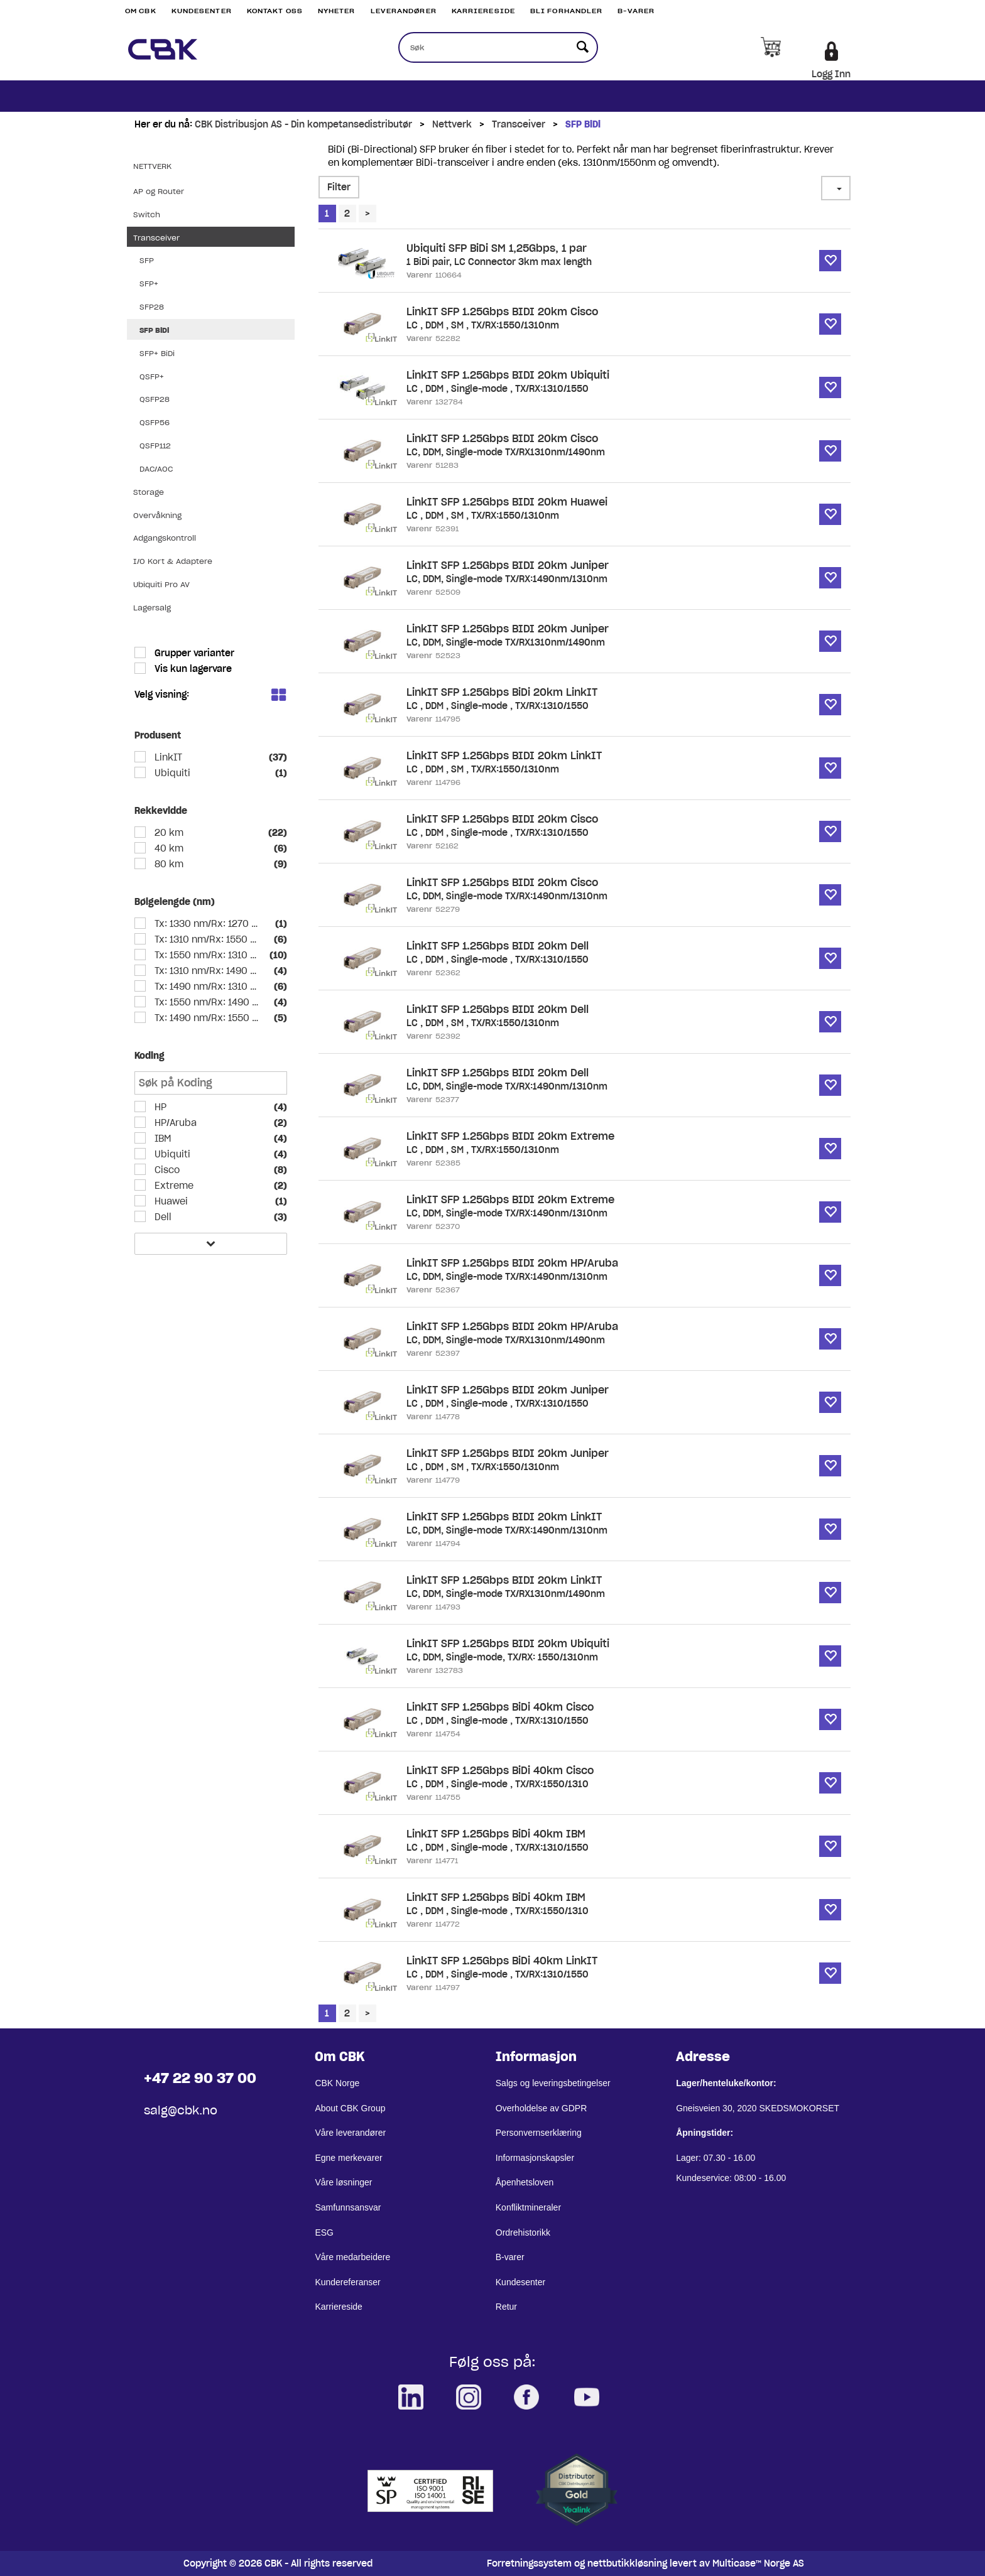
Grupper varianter (193, 653)
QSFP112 (155, 445)
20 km (167, 832)
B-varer (636, 11)
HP (159, 1107)
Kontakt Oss (275, 11)
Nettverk (452, 124)
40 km (167, 848)
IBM (161, 1138)
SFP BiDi (583, 124)
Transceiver (518, 124)
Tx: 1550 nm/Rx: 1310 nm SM (207, 955)
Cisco (166, 1170)
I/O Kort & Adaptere (172, 561)
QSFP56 (154, 422)
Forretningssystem (529, 2563)
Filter (339, 187)
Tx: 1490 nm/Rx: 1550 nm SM (207, 1018)
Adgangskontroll (164, 538)
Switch (146, 214)
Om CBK (140, 11)
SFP (146, 260)
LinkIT (167, 757)
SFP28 (151, 306)
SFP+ (148, 283)
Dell (161, 1217)
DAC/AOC (156, 469)
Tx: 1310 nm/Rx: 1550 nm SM (207, 939)
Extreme (172, 1185)
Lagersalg (152, 607)
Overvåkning (157, 515)
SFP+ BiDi (157, 353)
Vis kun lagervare (192, 668)
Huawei (170, 1201)
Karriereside (483, 11)
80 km (167, 864)
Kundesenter (201, 11)
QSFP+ (151, 376)
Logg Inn (831, 74)
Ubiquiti (171, 773)
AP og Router (158, 191)
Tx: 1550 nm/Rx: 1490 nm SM (207, 1002)
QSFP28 (154, 399)
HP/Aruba (174, 1122)
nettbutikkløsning (627, 2563)
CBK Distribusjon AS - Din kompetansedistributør (303, 124)
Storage (148, 492)
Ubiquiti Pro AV (161, 584)
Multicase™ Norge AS (758, 2563)
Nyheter (337, 11)
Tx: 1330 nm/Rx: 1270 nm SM (207, 923)
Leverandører (404, 11)
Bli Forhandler (566, 11)
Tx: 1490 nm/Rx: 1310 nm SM (207, 986)
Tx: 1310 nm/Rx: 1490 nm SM (207, 971)
